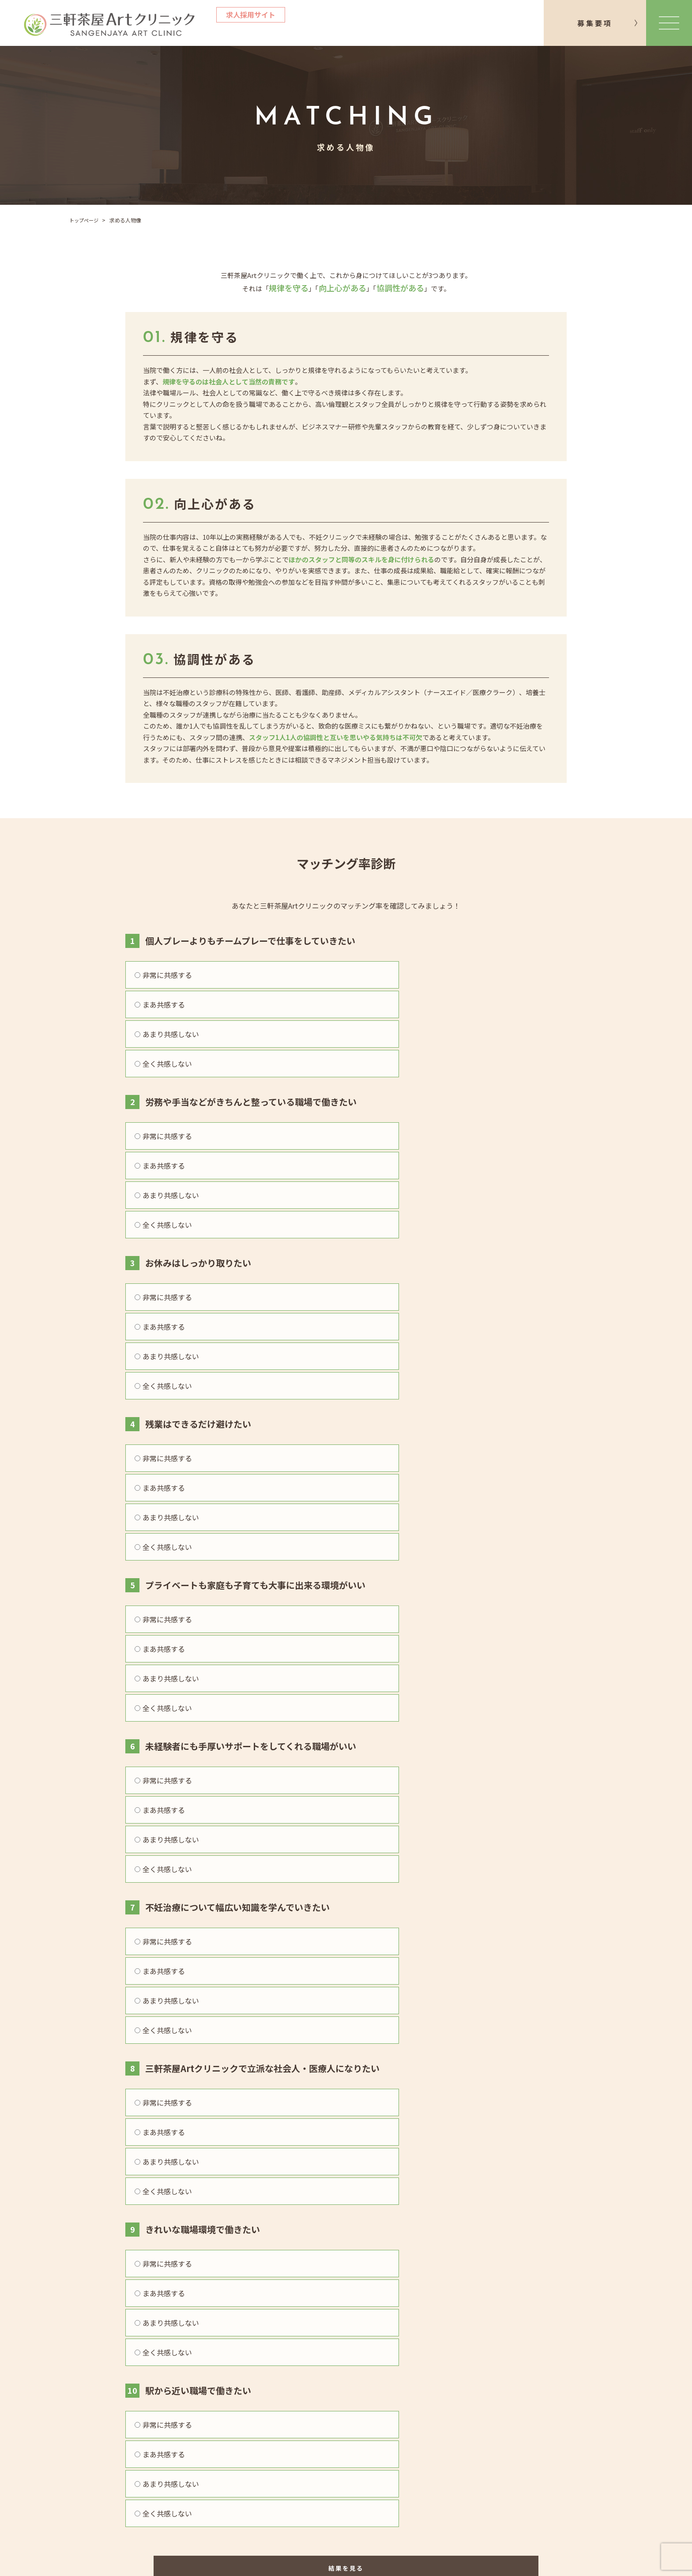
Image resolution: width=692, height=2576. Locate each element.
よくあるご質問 (192, 2483)
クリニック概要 (325, 2434)
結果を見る (346, 1682)
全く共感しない (498, 975)
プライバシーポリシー (467, 2434)
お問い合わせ (527, 1786)
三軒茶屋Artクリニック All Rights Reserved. (372, 2562)
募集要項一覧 (321, 2450)
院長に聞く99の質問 (200, 2500)
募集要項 (595, 23)
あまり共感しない (390, 975)
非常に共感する (163, 975)
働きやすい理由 (192, 2467)
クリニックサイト (346, 2394)
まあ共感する (271, 975)
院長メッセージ (192, 2434)
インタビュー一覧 (196, 2450)
